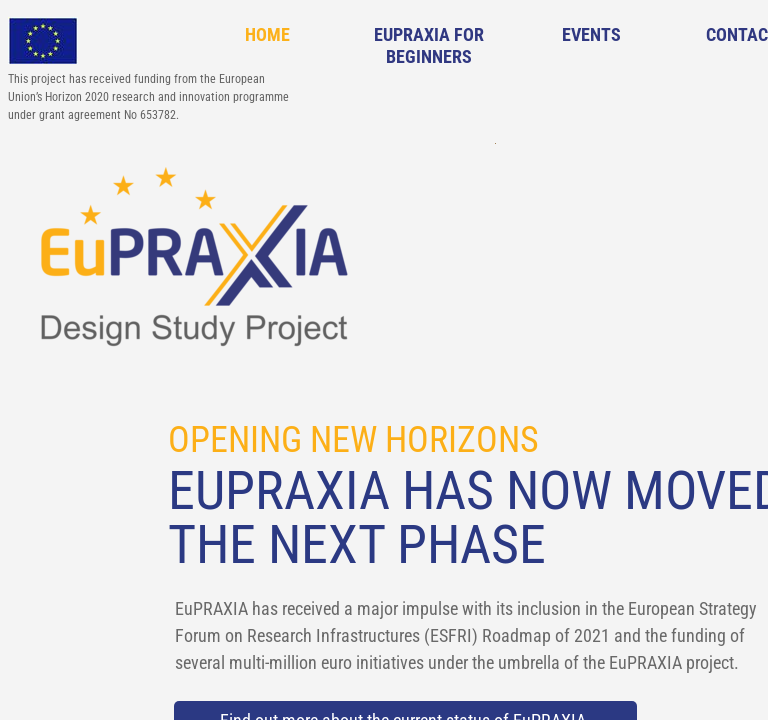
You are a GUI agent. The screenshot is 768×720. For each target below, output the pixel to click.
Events (591, 34)
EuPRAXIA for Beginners (429, 45)
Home (267, 34)
